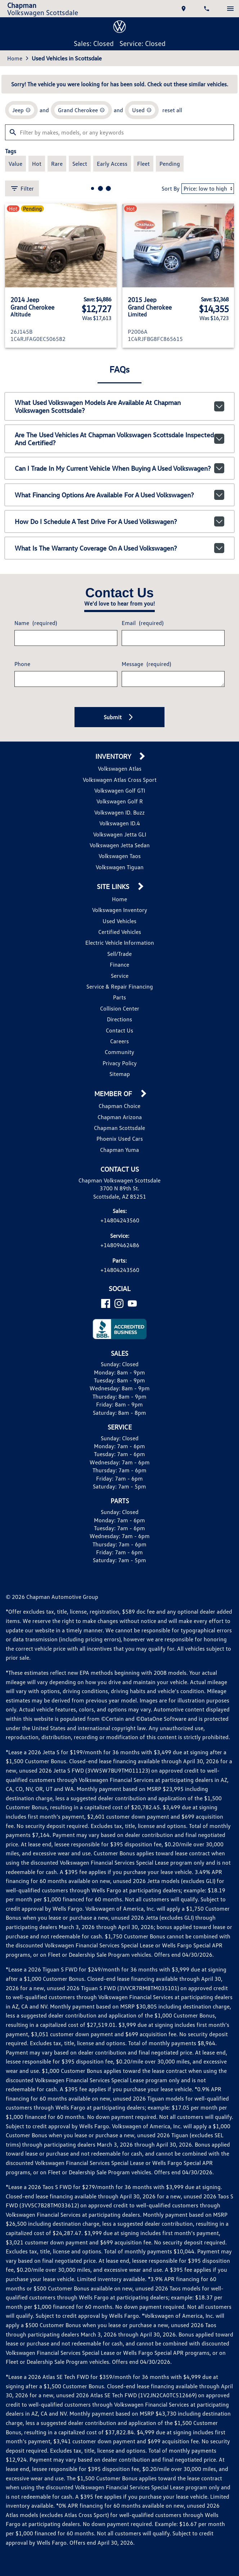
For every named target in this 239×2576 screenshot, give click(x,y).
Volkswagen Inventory (119, 909)
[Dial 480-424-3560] (207, 8)
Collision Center (119, 1008)
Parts (119, 997)
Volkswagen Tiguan (120, 867)
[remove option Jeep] (21, 110)
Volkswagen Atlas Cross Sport (120, 779)
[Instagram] (119, 1303)
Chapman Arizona (120, 1117)
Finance (119, 964)
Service (119, 975)
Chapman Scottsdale (119, 1127)
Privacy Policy (120, 1063)
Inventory (113, 756)
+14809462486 (119, 1245)
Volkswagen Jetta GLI (119, 834)
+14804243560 (119, 1220)
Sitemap (119, 1073)
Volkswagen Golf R (119, 801)
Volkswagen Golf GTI (119, 790)
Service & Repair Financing (119, 986)
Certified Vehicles (119, 931)
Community (119, 1052)
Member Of (114, 1093)
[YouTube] (132, 1303)
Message (146, 663)
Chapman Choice (119, 1105)
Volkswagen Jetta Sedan (120, 845)
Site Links (114, 886)
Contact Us (119, 1030)
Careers (119, 1041)
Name (35, 622)
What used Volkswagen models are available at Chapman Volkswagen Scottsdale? (120, 406)
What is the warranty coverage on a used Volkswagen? (120, 548)
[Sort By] (207, 188)
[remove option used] (141, 110)
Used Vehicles (119, 921)
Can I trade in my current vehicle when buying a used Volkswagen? (120, 468)
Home (14, 58)
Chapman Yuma (119, 1149)
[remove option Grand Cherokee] (81, 110)
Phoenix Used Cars (119, 1138)
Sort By (171, 188)
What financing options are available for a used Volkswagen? (120, 495)
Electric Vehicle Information (119, 942)
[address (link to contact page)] (184, 8)
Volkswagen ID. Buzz (119, 812)
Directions (119, 1019)
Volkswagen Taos (120, 856)
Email (142, 622)
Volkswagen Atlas (119, 768)
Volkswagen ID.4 (119, 823)
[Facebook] (106, 1303)
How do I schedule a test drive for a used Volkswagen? (120, 521)
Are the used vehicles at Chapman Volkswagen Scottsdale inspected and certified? (120, 439)
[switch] (230, 8)
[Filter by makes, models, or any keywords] (119, 132)
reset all (172, 110)
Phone (22, 663)
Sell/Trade (119, 953)
